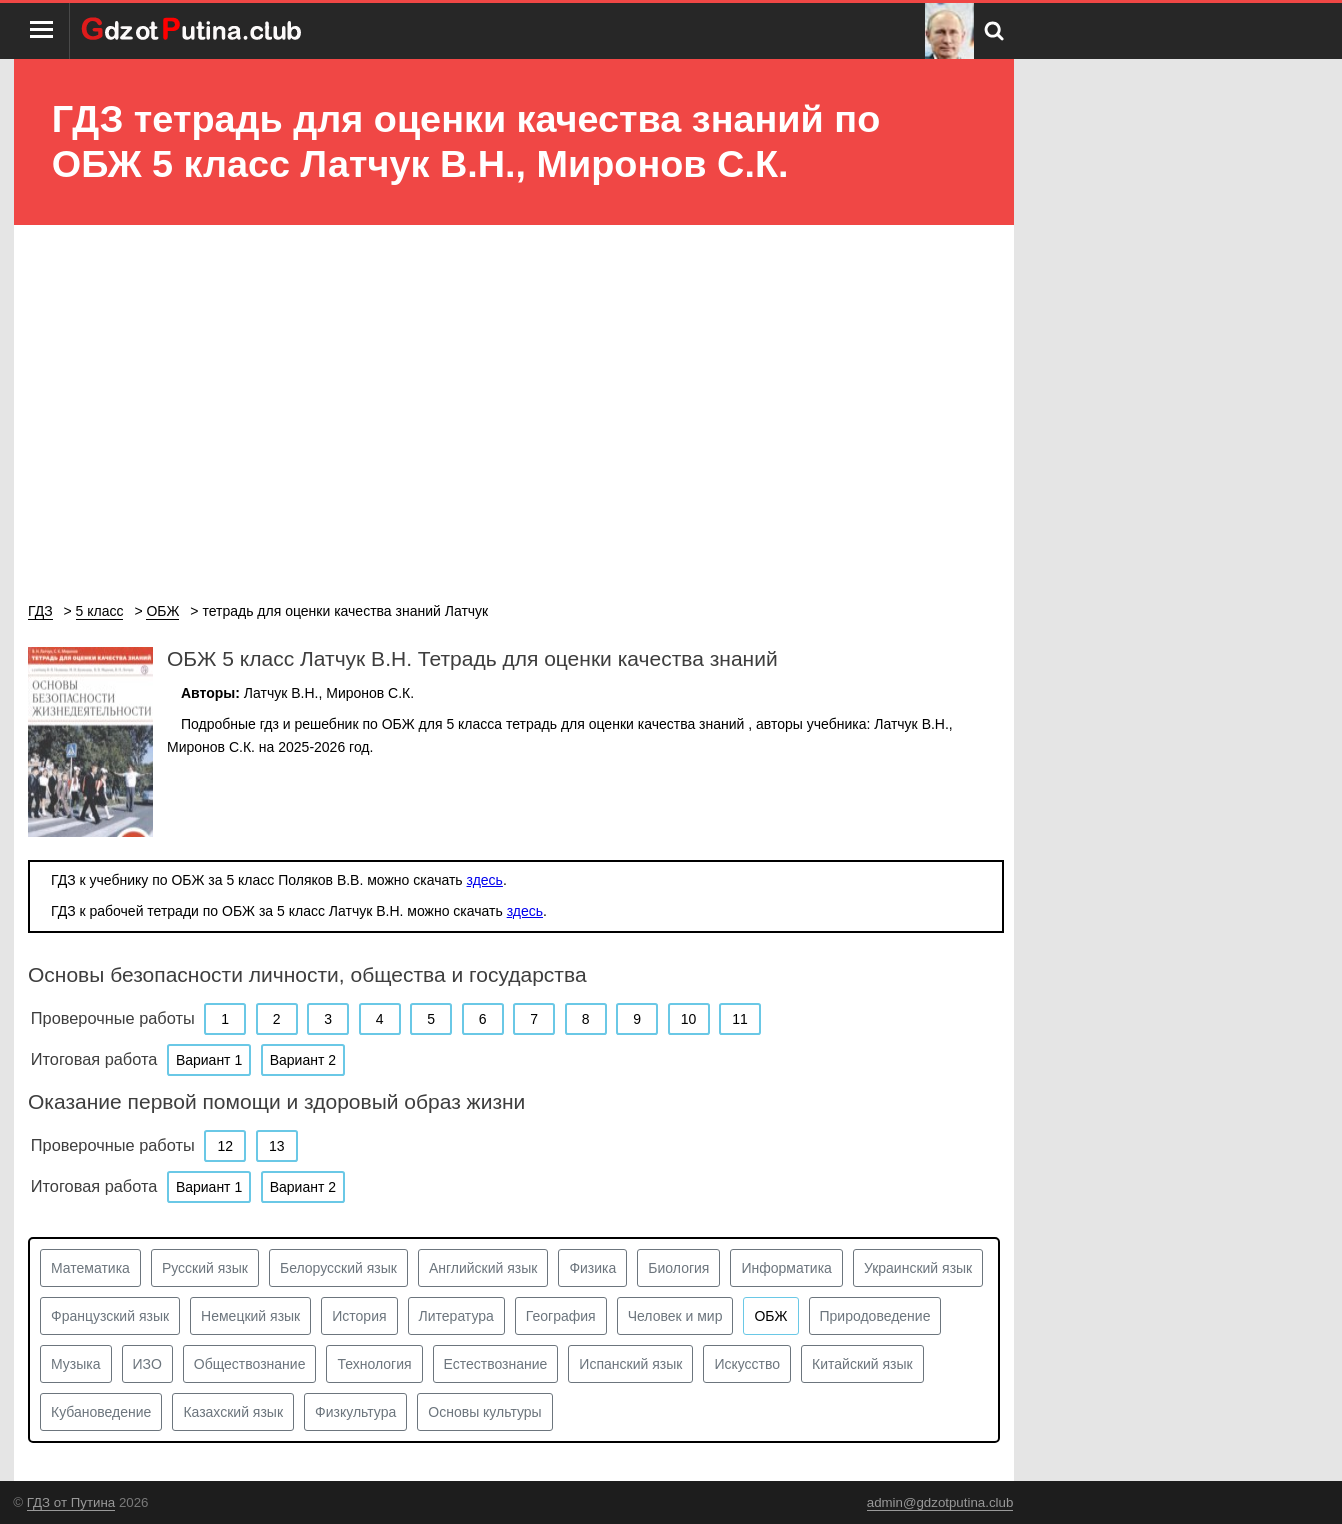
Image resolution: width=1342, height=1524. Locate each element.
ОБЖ (770, 1316)
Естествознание (496, 1364)
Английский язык (483, 1268)
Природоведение (875, 1316)
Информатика (786, 1268)
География (561, 1316)
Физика (592, 1268)
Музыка (76, 1364)
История (359, 1316)
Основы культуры (484, 1412)
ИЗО (147, 1364)
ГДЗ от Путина (71, 1502)
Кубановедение (101, 1412)
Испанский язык (630, 1364)
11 (740, 1019)
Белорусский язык (338, 1268)
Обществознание (250, 1364)
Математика (90, 1268)
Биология (678, 1268)
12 (225, 1146)
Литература (456, 1316)
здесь (485, 880)
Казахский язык (233, 1412)
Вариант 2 (303, 1060)
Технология (374, 1364)
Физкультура (355, 1412)
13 (277, 1146)
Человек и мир (675, 1316)
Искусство (747, 1364)
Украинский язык (918, 1268)
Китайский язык (862, 1364)
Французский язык (110, 1316)
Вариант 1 (209, 1060)
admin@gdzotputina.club (940, 1502)
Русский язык (205, 1268)
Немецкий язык (250, 1316)
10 (689, 1019)
